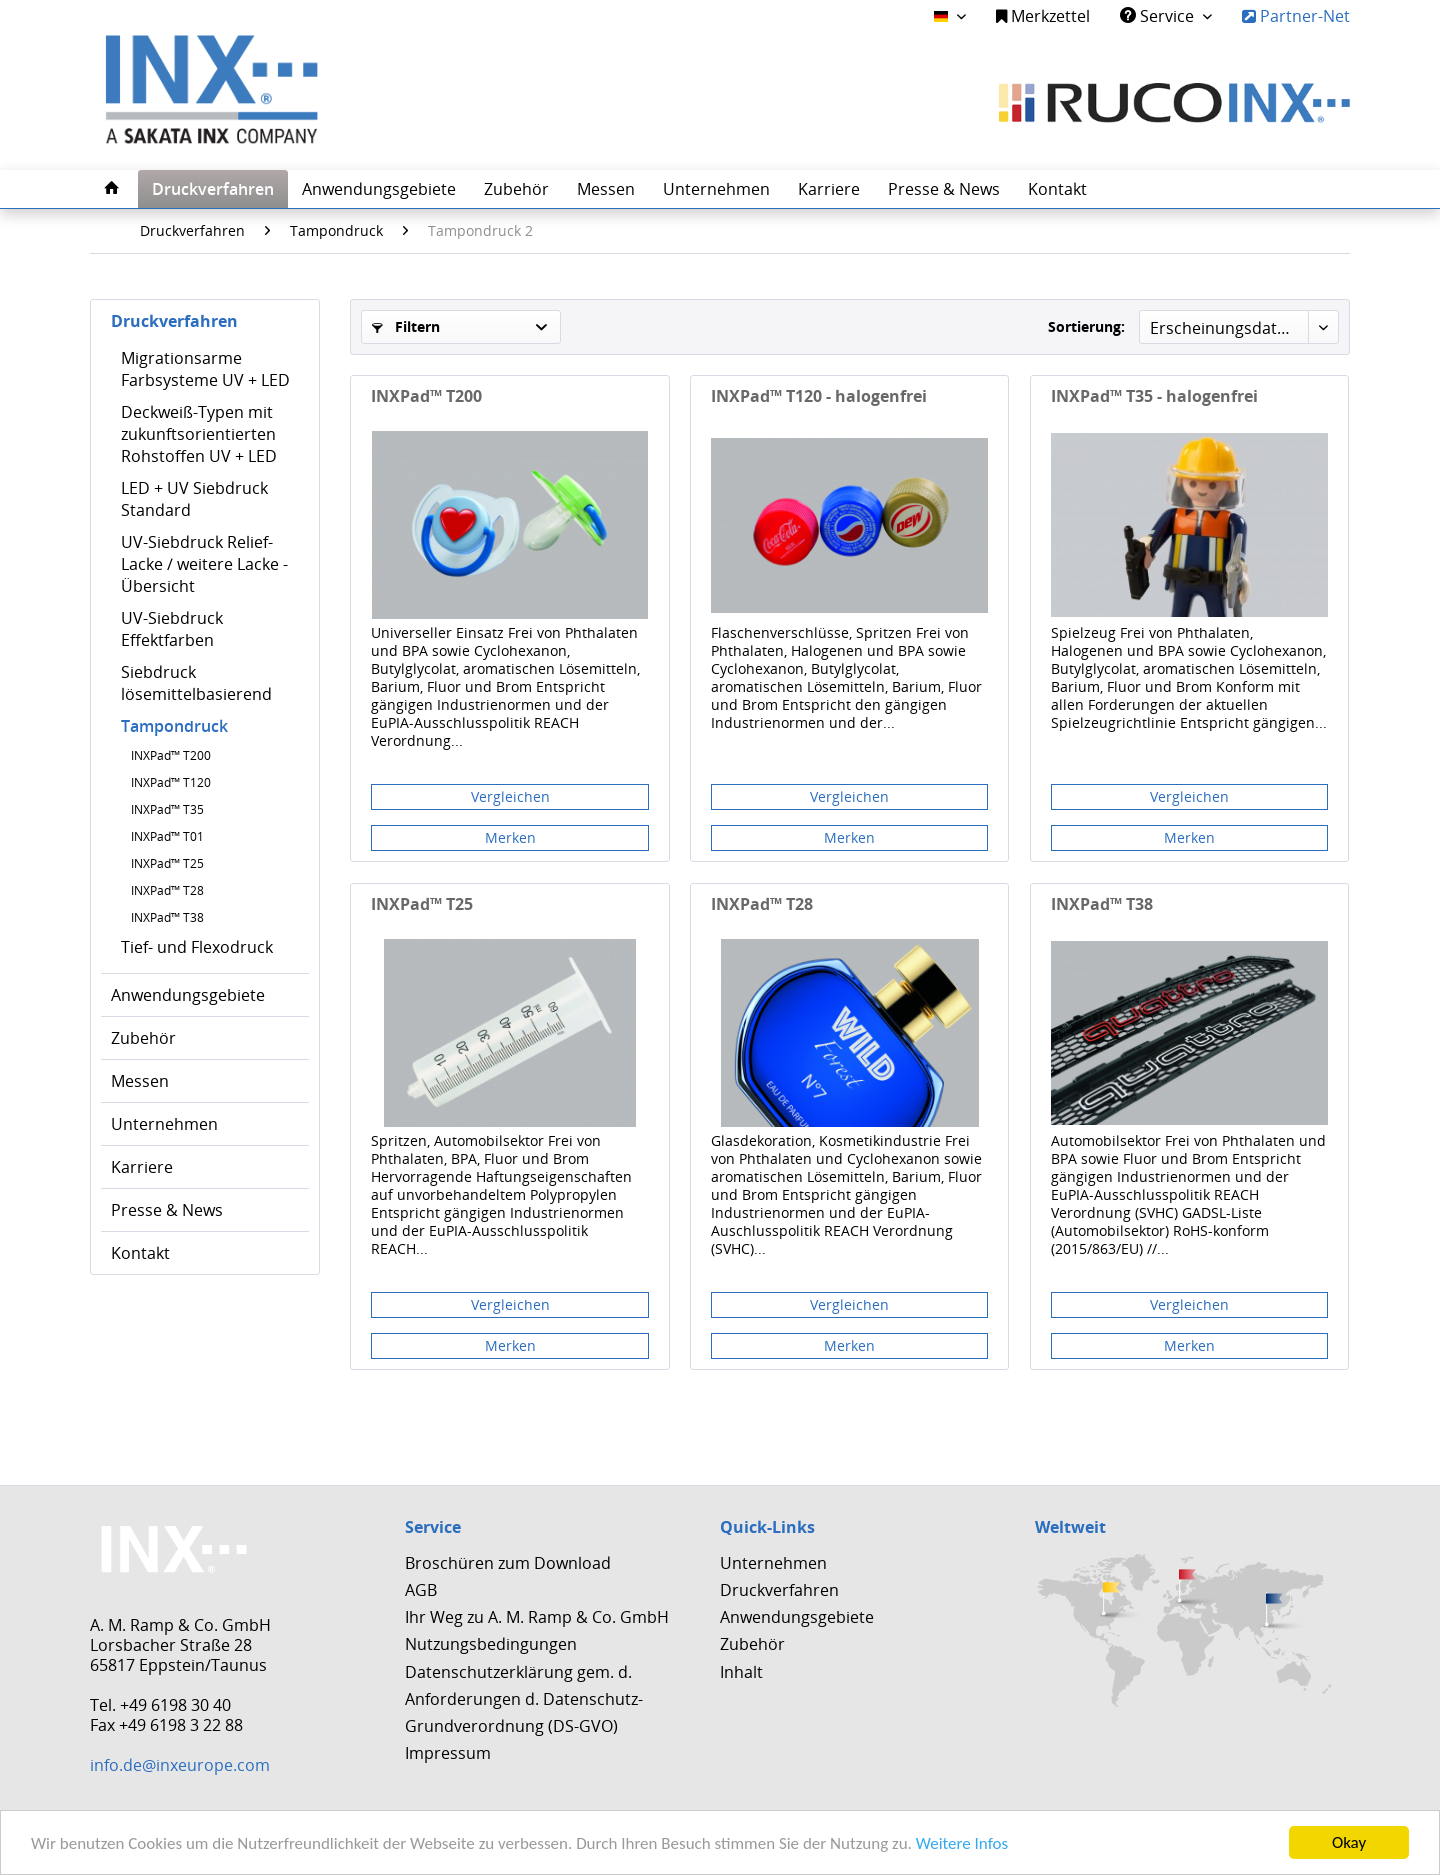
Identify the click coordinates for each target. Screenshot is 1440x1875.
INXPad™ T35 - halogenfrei (1154, 396)
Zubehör (143, 1038)
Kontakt (140, 1253)
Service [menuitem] (1159, 16)
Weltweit (1070, 1527)
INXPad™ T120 (171, 782)
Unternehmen (164, 1124)
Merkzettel (1043, 16)
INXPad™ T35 (167, 809)
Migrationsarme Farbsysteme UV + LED (205, 369)
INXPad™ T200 (171, 755)
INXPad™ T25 (167, 863)
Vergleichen (510, 796)
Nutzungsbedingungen (491, 1644)
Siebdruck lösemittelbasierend (196, 683)
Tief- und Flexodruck (197, 947)
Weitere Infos (962, 1843)
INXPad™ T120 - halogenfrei (819, 396)
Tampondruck (174, 726)
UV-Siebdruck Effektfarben (172, 629)
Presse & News (167, 1210)
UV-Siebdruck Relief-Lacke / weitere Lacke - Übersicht (204, 564)
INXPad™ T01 (167, 836)
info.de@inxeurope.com (180, 1765)
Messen (140, 1081)
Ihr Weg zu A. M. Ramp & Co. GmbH (537, 1617)
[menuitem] (1043, 16)
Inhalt (741, 1672)
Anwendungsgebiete (188, 995)
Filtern (406, 326)
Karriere (142, 1167)
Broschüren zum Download (508, 1563)
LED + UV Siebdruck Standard (194, 499)
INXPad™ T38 (167, 917)
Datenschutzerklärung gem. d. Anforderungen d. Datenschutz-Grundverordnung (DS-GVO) (524, 1699)
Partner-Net (1296, 16)
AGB (421, 1590)
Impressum (448, 1753)
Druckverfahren (174, 321)
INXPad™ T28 (167, 890)
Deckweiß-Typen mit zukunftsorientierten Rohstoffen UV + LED (199, 434)
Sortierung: (1086, 326)
